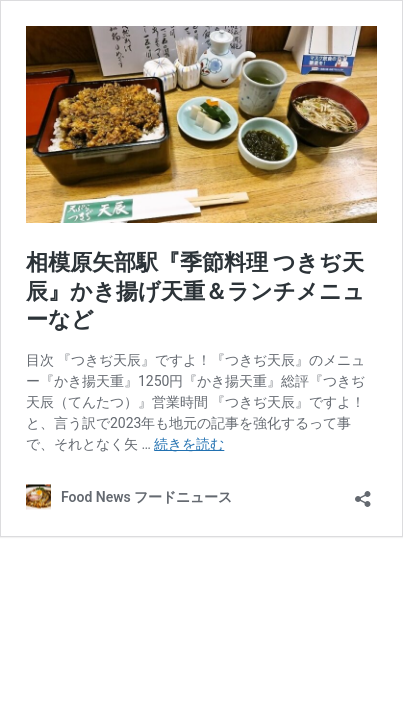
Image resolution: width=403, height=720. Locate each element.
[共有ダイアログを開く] (363, 492)
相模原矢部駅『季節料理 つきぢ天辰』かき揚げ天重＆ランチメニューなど (195, 291)
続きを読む (189, 444)
